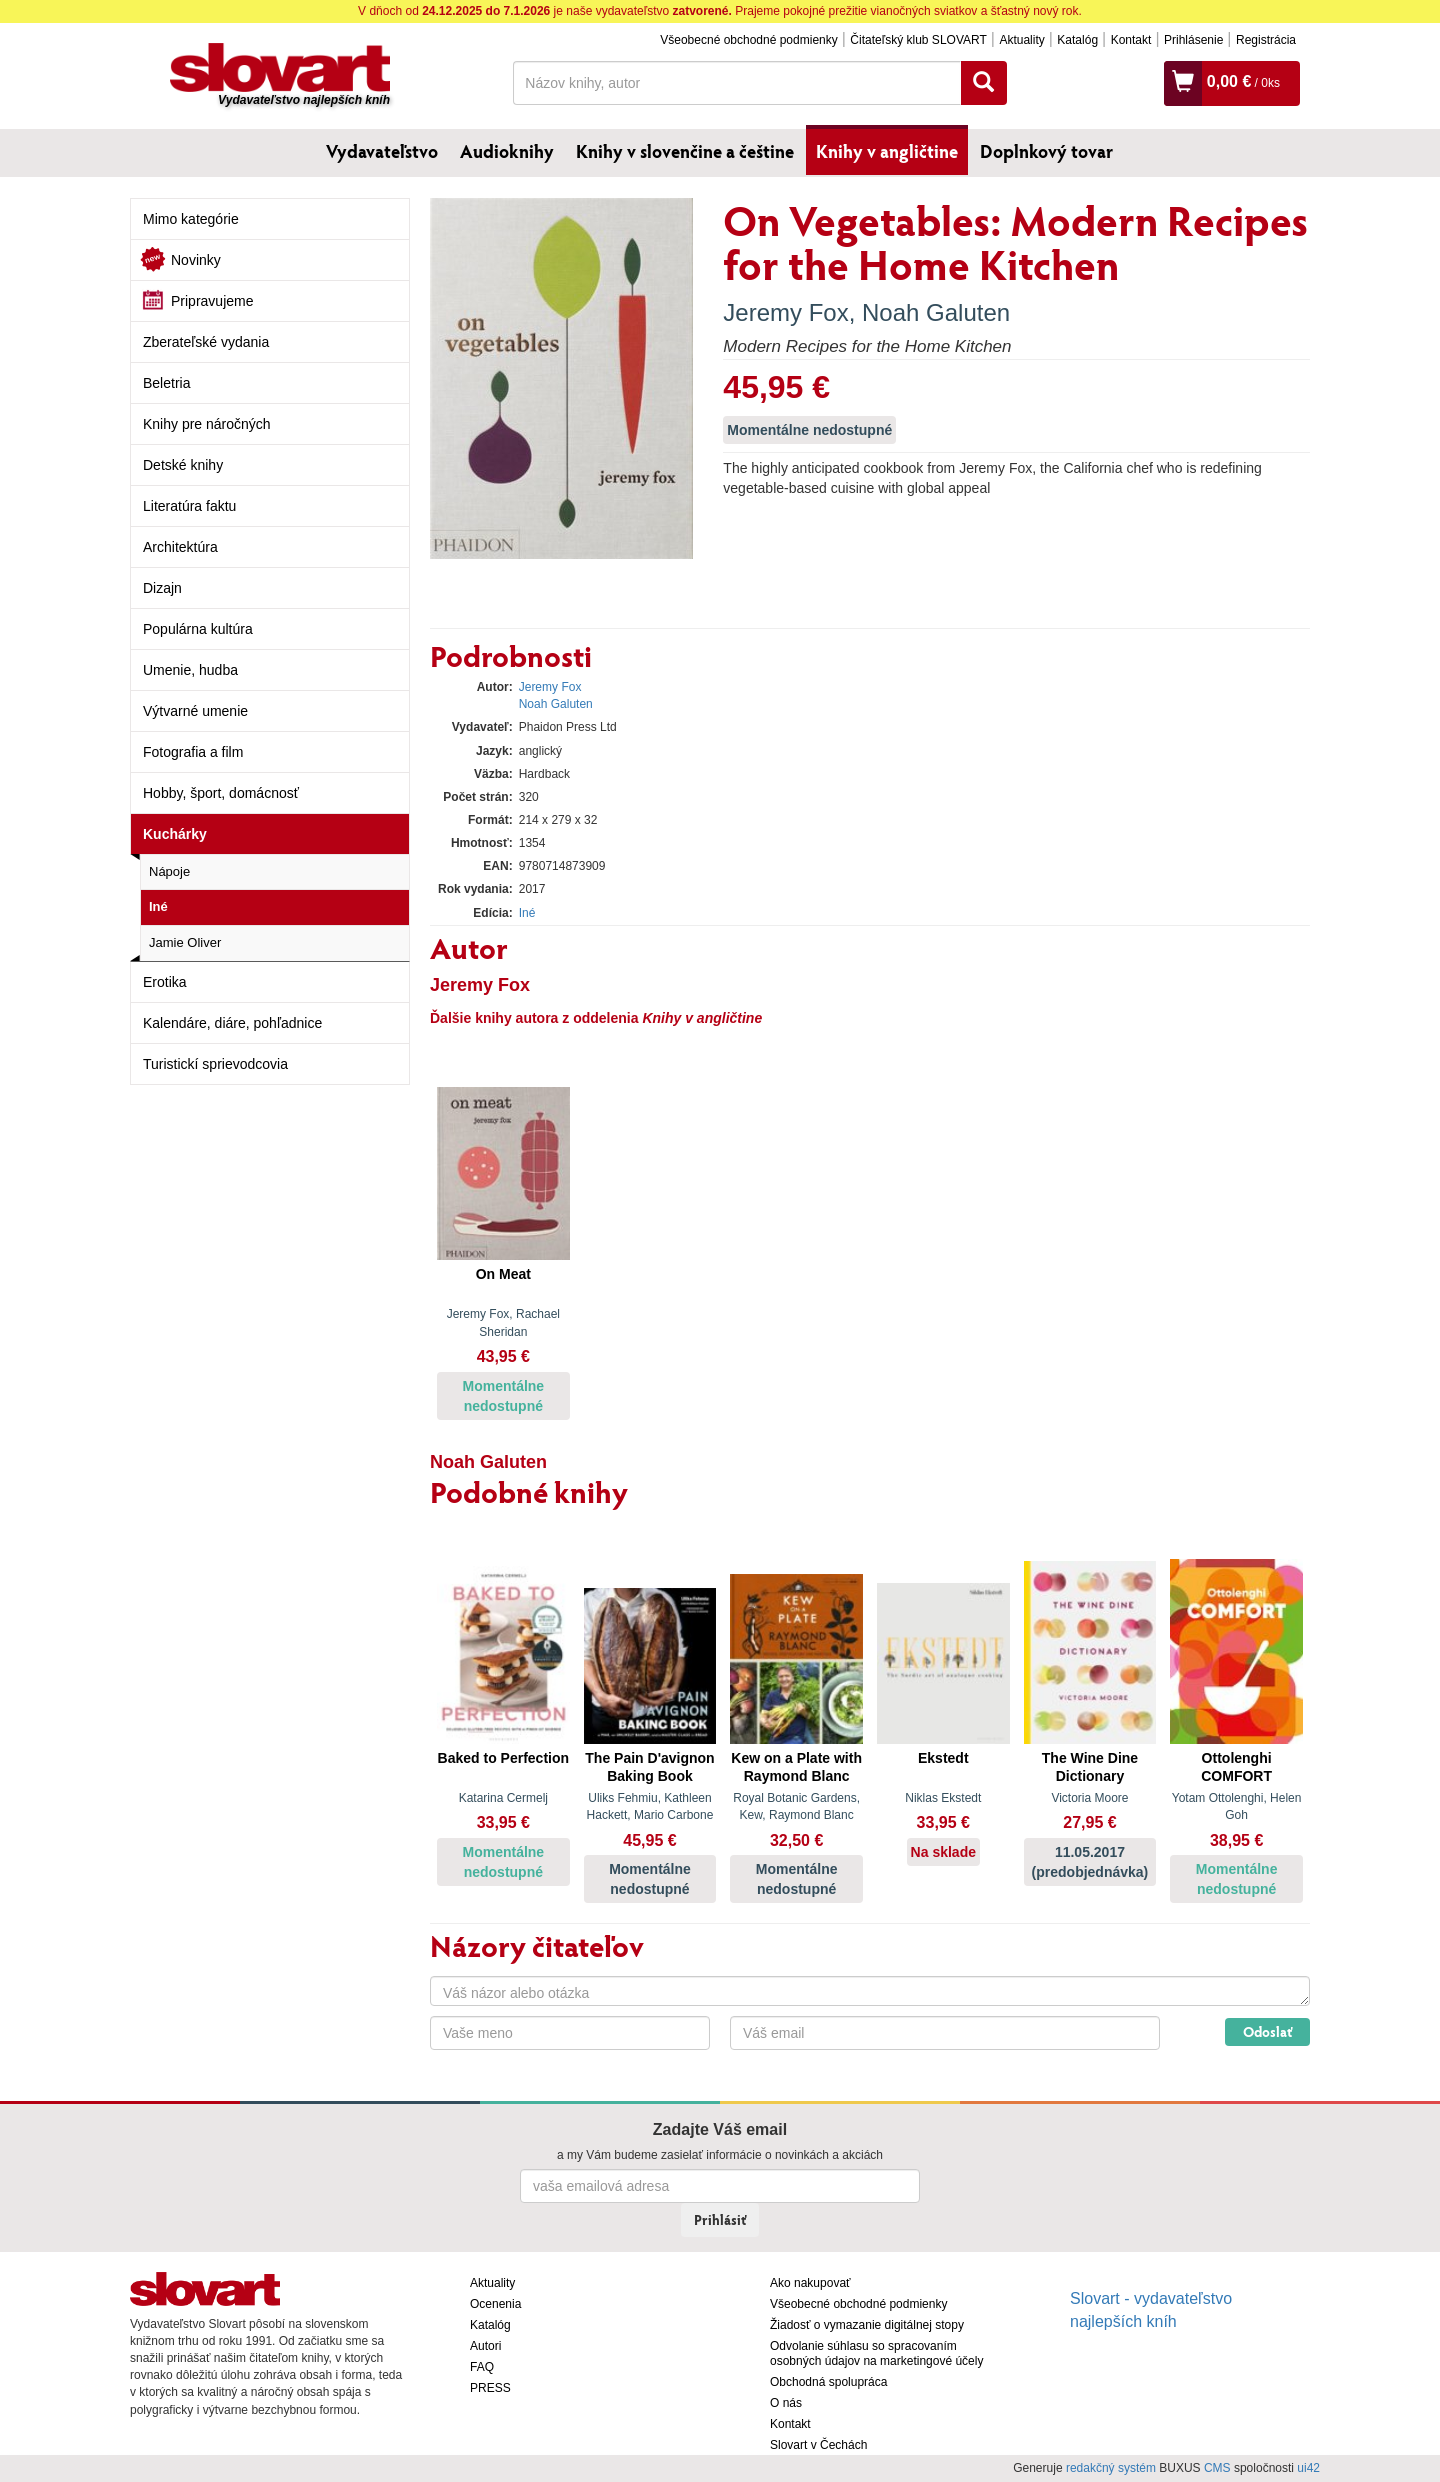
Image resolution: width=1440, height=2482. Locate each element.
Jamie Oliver (185, 942)
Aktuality (1021, 40)
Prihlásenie (1193, 40)
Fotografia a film (193, 752)
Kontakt (1131, 40)
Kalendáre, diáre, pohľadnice (232, 1023)
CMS (1217, 2468)
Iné (158, 906)
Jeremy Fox (785, 312)
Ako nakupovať (810, 2283)
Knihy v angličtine (887, 151)
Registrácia (1266, 40)
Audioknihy (507, 151)
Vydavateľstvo (382, 151)
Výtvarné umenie (195, 711)
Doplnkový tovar (1046, 151)
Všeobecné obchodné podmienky (748, 40)
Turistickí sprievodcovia (215, 1064)
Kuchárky (175, 834)
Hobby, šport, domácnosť (221, 793)
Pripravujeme (212, 301)
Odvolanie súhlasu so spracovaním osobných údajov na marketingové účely (876, 2353)
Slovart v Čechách (818, 2445)
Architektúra (180, 547)
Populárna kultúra (198, 629)
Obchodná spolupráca (828, 2382)
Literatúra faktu (189, 506)
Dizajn (162, 588)
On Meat (503, 1274)
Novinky (196, 260)
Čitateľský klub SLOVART (918, 40)
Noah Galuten (936, 312)
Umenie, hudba (190, 670)
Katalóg (1077, 40)
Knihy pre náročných (207, 424)
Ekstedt (943, 1758)
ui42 (1308, 2468)
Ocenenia (495, 2304)
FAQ (482, 2367)
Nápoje (169, 871)
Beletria (166, 383)
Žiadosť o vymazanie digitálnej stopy (867, 2325)
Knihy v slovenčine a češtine (685, 151)
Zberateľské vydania (206, 342)
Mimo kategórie (191, 219)
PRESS (490, 2388)
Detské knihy (183, 465)
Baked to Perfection (503, 1758)
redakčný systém (1111, 2468)
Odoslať (1267, 2031)
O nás (786, 2403)
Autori (485, 2346)
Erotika (165, 982)
